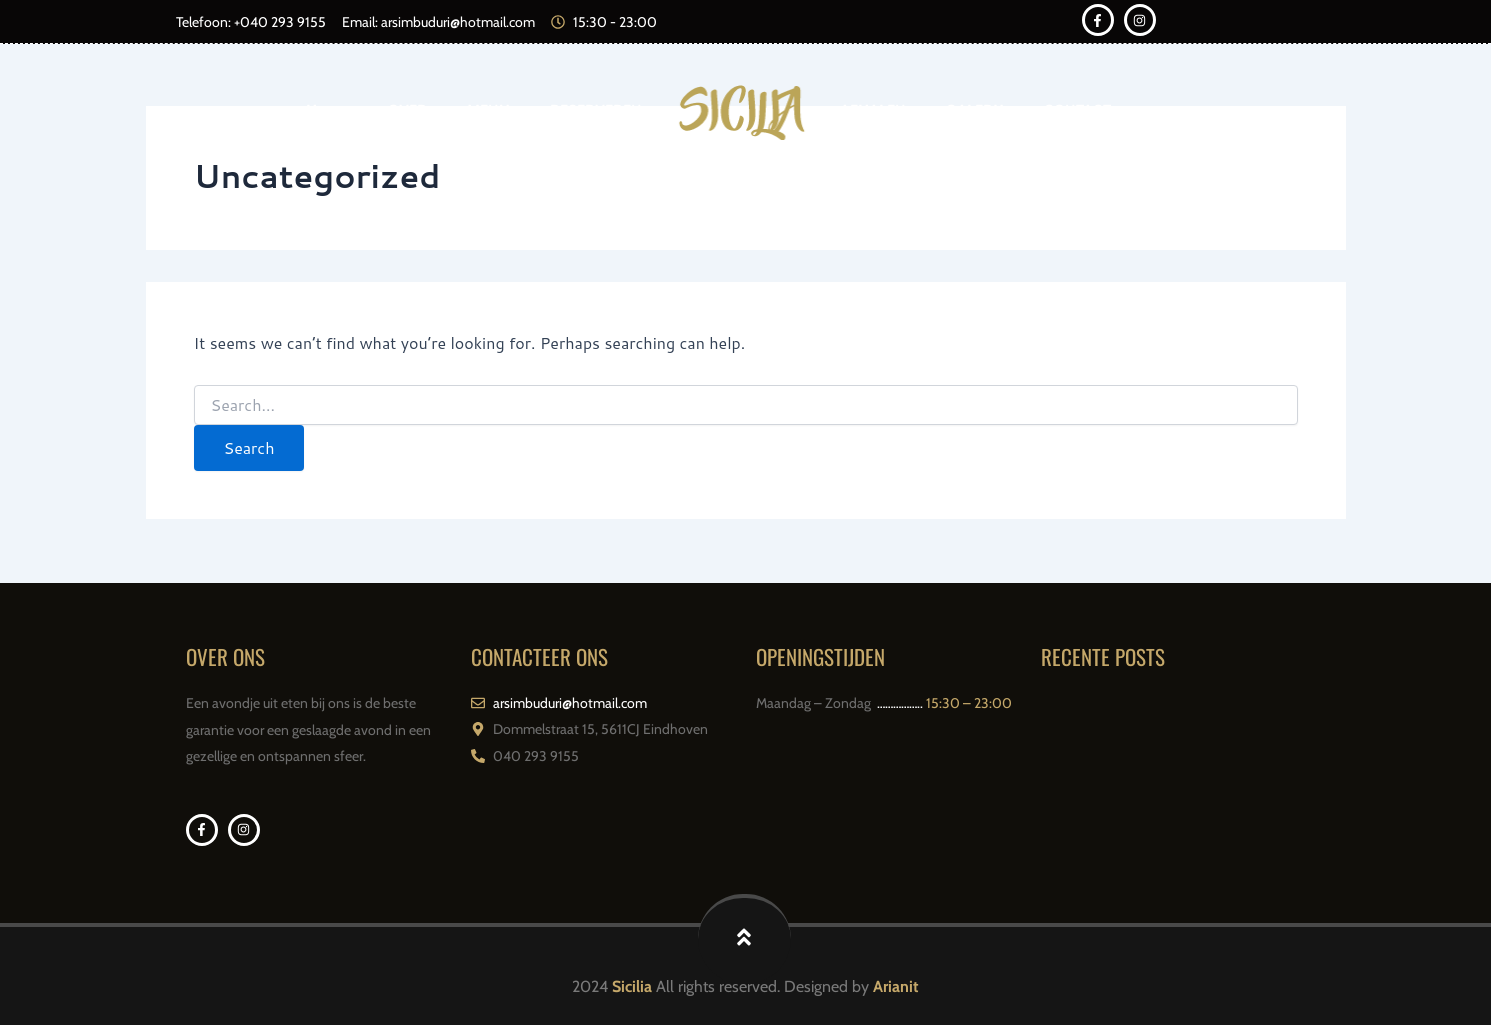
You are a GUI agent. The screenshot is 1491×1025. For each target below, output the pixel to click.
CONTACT (1077, 112)
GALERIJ (975, 112)
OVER (407, 112)
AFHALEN (873, 112)
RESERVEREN (596, 112)
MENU (488, 112)
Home (327, 112)
